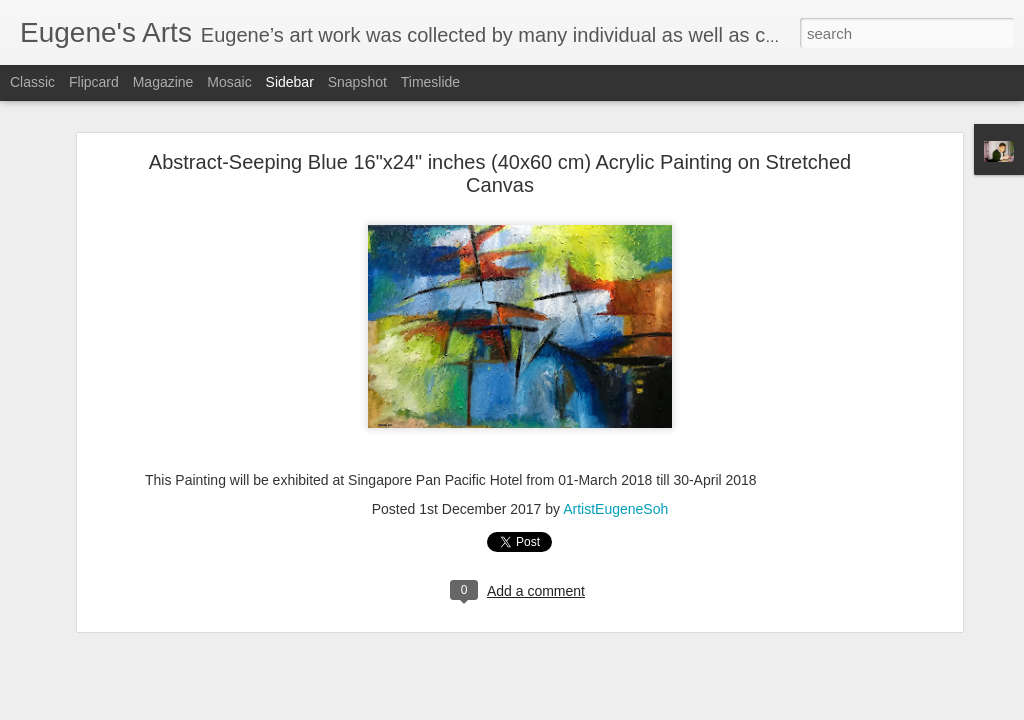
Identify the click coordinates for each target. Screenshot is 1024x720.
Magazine (163, 82)
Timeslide (430, 82)
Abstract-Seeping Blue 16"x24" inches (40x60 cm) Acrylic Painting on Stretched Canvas (500, 164)
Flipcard (94, 82)
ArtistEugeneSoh (615, 500)
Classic (32, 82)
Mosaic (229, 82)
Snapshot (357, 82)
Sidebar (290, 82)
